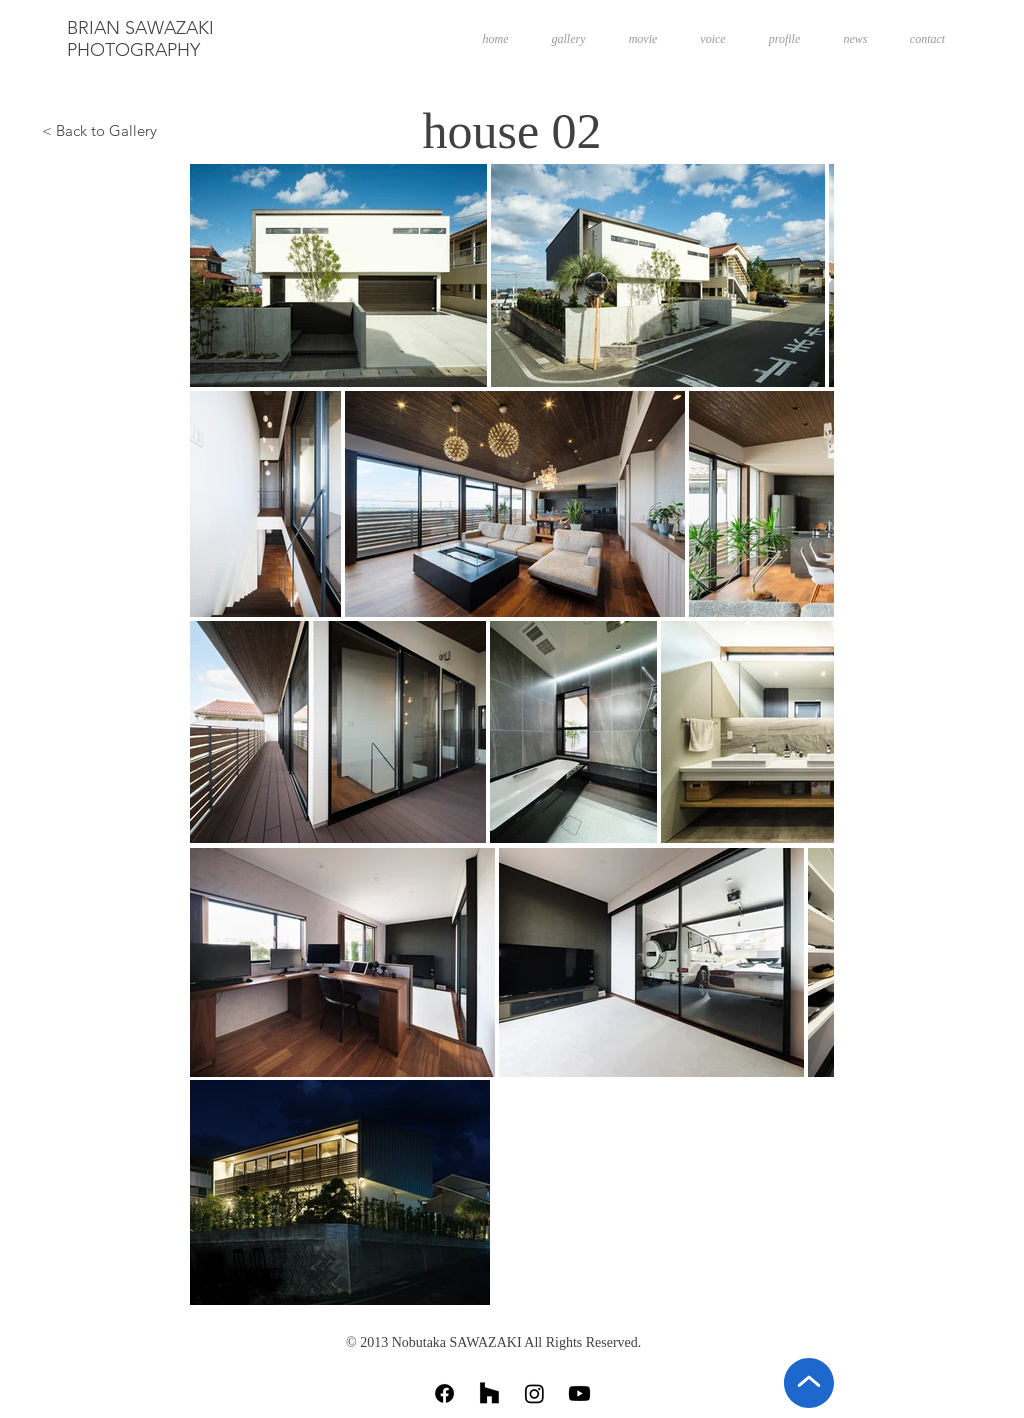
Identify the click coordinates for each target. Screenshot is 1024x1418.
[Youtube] (579, 1393)
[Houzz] (489, 1393)
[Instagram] (534, 1393)
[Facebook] (444, 1393)
